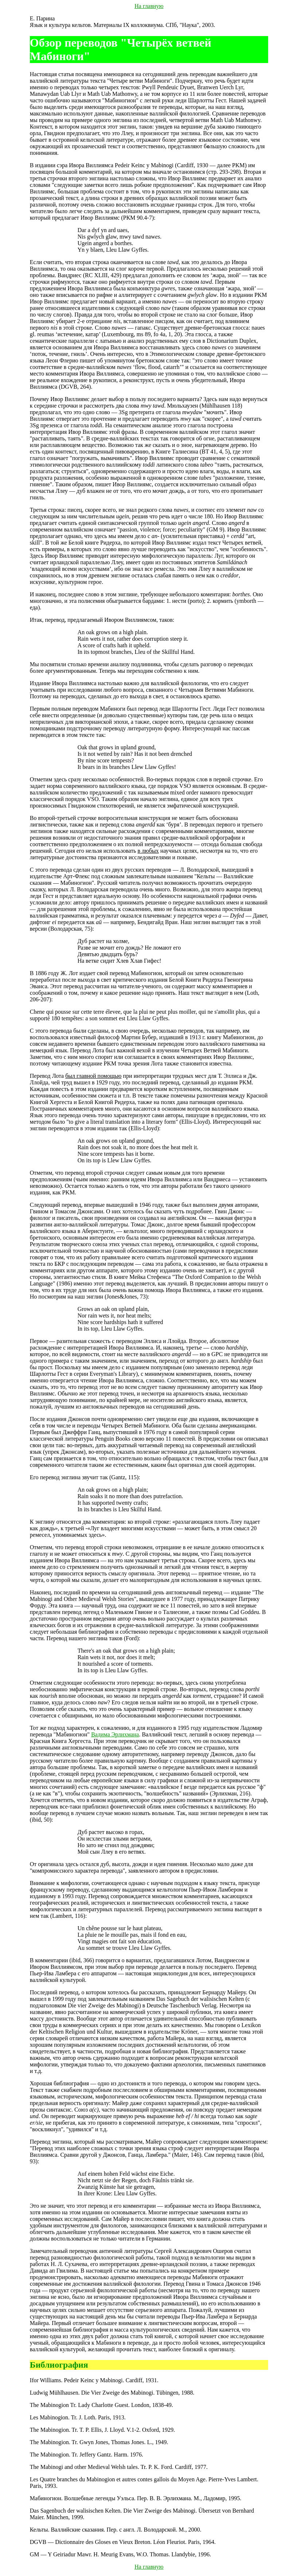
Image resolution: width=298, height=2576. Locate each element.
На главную (149, 6)
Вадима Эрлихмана (115, 1734)
